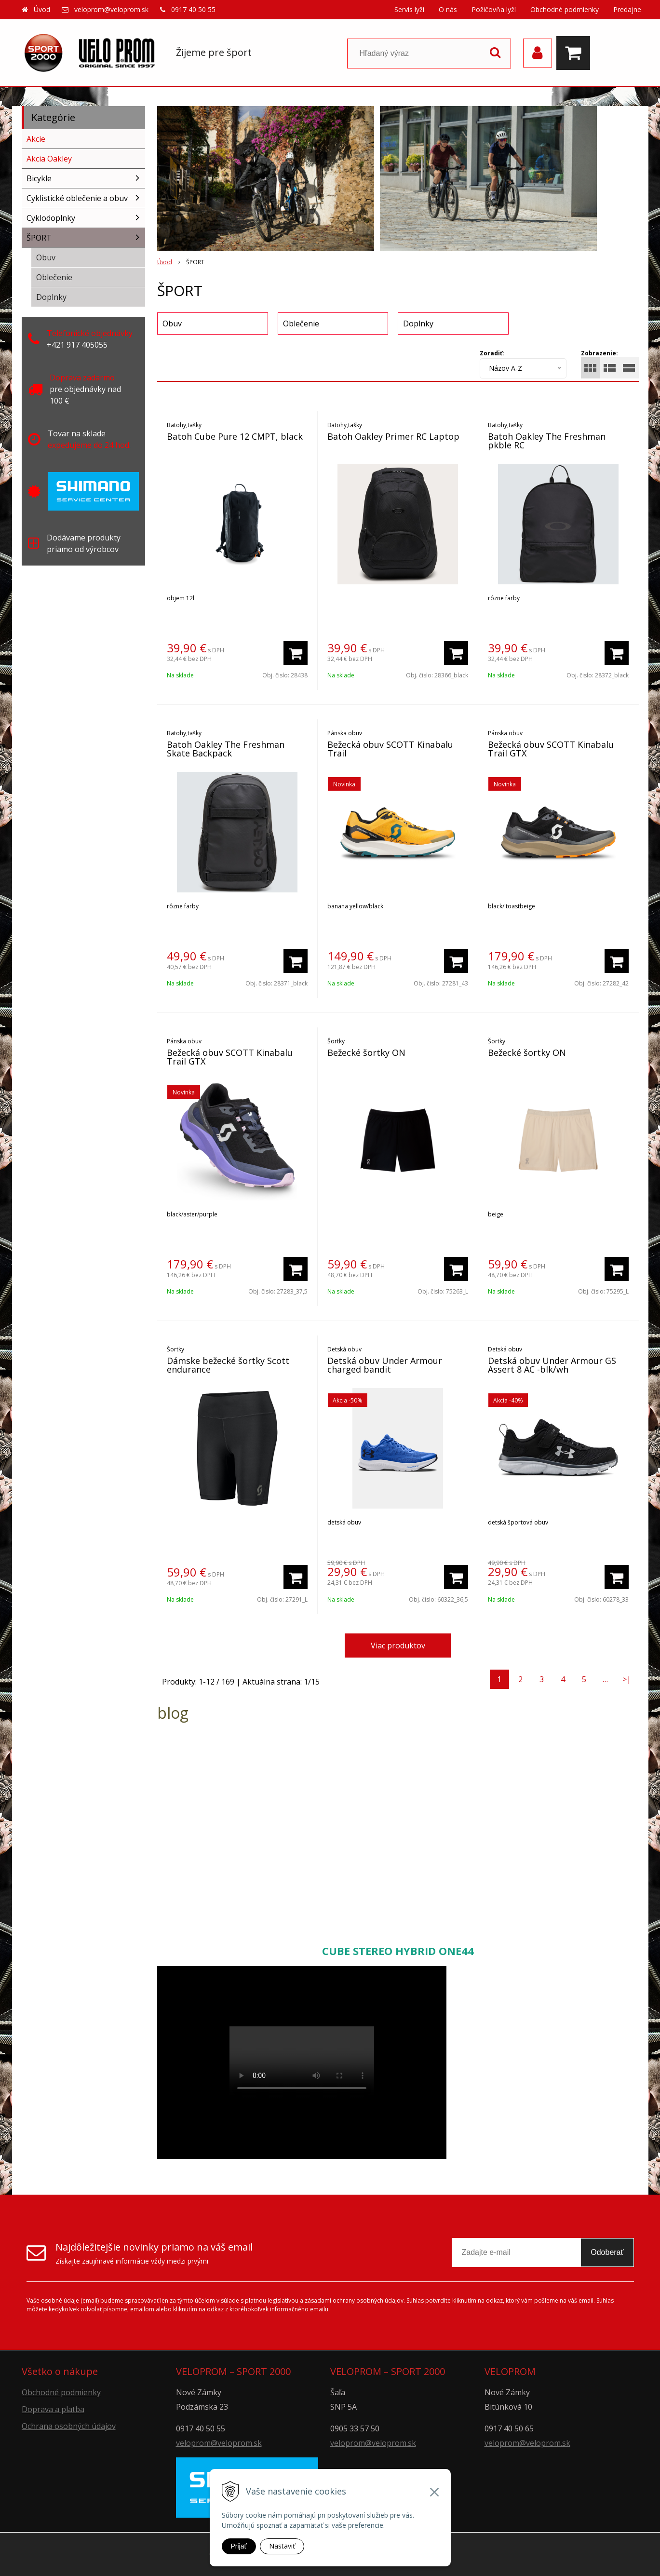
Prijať (239, 2546)
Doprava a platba (53, 2409)
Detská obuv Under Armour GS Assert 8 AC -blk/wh (552, 1365)
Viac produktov (398, 1645)
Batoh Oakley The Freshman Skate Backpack (225, 749)
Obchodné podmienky (564, 9)
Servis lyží (409, 9)
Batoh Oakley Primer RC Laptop (393, 436)
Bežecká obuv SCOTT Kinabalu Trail (390, 749)
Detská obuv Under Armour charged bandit (384, 1365)
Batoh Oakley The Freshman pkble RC (547, 441)
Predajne (627, 9)
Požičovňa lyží (493, 9)
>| (626, 1679)
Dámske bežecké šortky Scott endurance (228, 1365)
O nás (448, 9)
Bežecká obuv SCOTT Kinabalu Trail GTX (551, 749)
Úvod (42, 9)
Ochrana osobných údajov (69, 2426)
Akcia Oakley (49, 158)
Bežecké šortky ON (366, 1052)
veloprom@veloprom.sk (111, 9)
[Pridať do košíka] (295, 653)
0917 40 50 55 (193, 9)
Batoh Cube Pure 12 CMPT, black (235, 436)
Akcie (36, 139)
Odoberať (607, 2252)
